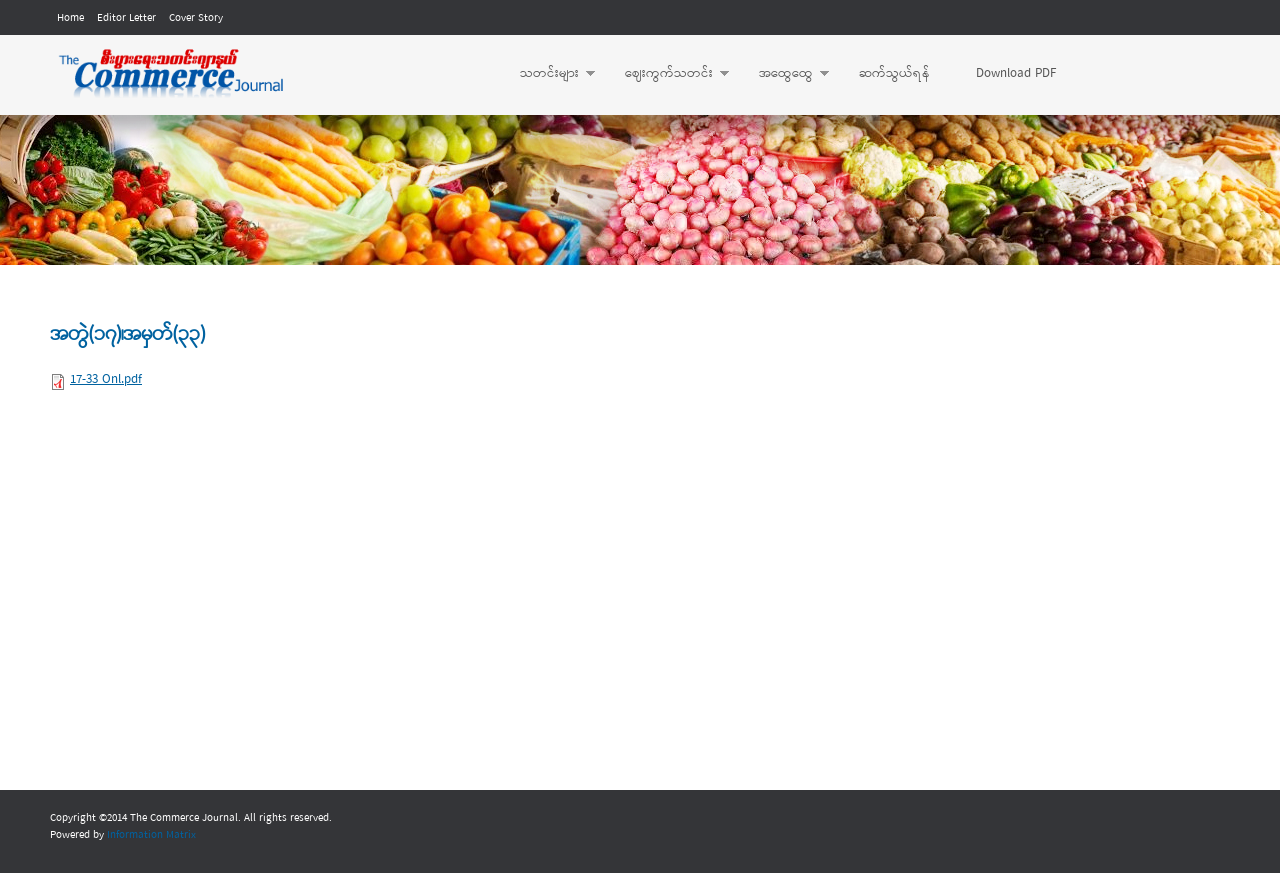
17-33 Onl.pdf (106, 379)
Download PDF (1016, 73)
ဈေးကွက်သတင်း (667, 74)
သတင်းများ (547, 74)
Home (70, 18)
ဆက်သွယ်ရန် (894, 73)
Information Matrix (151, 835)
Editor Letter (126, 18)
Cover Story (196, 18)
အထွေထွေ (784, 74)
